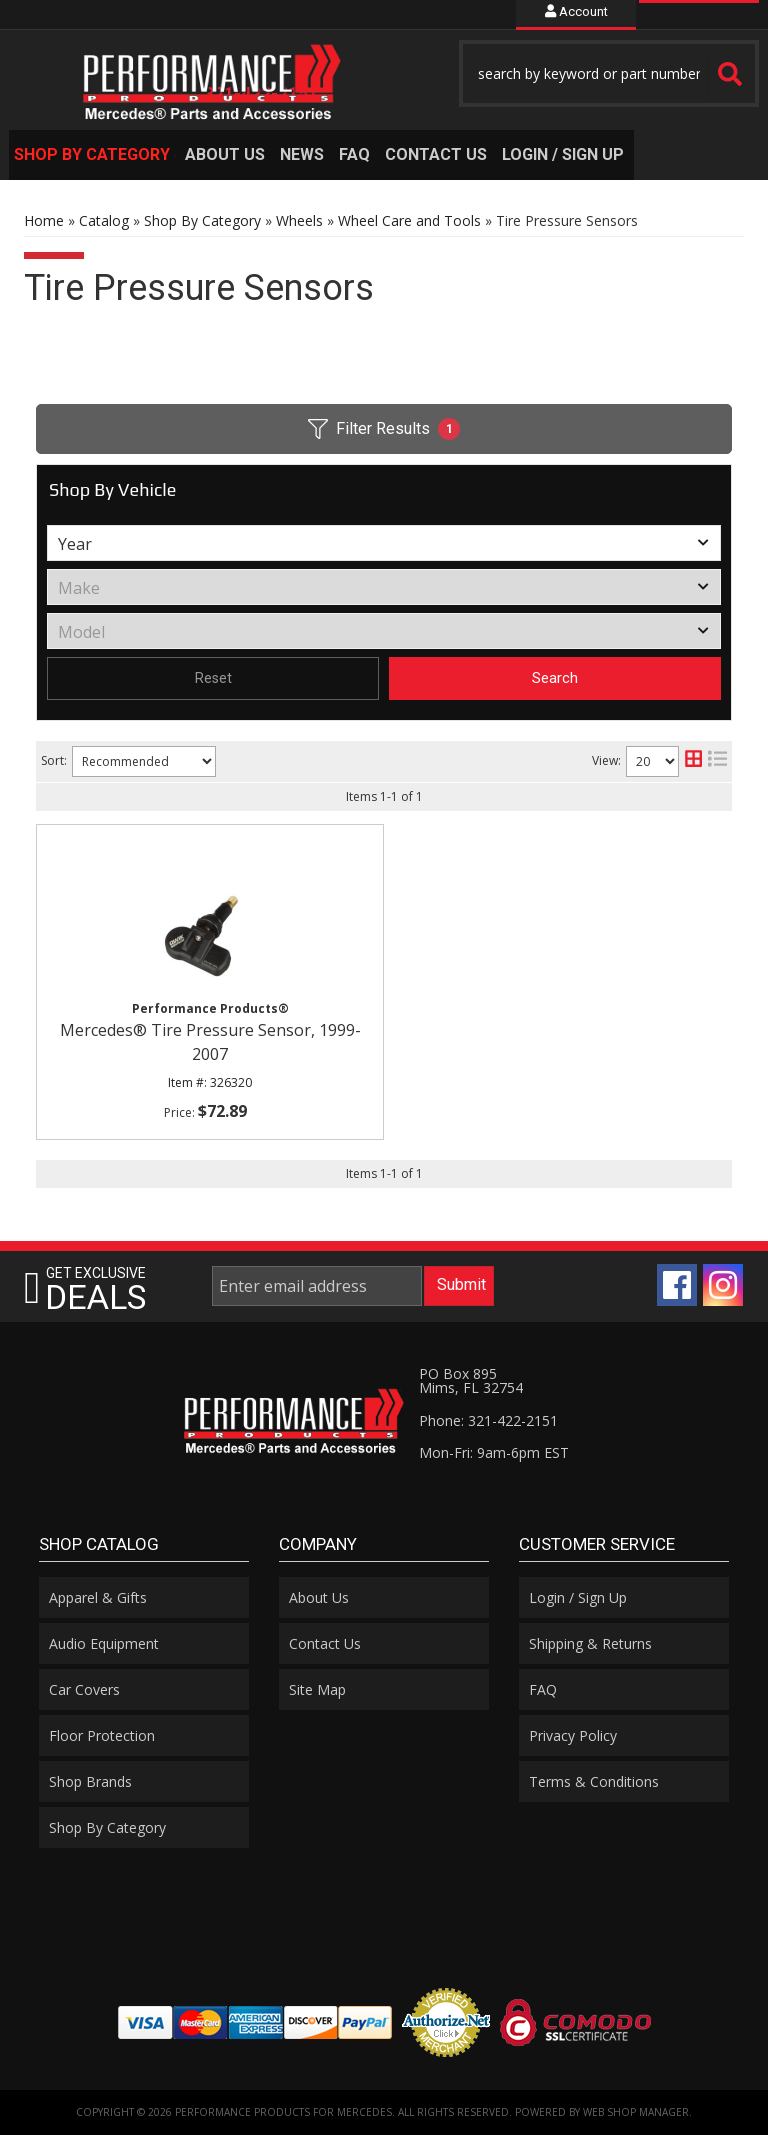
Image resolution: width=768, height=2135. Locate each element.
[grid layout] (693, 761)
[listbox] (384, 543)
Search (555, 678)
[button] (609, 73)
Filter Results (384, 429)
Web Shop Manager (636, 2112)
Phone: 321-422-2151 (488, 1420)
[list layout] (717, 761)
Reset (213, 678)
